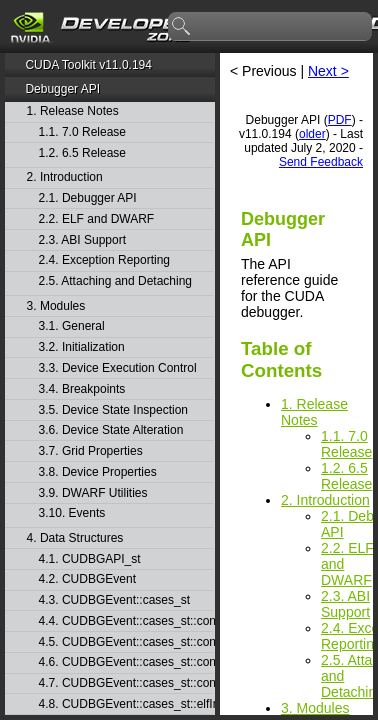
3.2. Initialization (82, 347)
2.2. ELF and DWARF (97, 219)
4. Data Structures (75, 538)
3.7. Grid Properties (91, 451)
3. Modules (56, 306)
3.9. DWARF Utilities (93, 493)
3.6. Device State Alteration (111, 430)
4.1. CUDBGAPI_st (90, 559)
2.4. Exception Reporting (104, 260)
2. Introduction (65, 177)
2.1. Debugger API (88, 198)
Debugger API (62, 89)
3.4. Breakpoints (82, 389)
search (182, 27)
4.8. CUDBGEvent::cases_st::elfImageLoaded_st (126, 704)
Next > (328, 71)
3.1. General (72, 326)
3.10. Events (72, 513)
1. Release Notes (73, 111)
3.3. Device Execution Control (118, 368)
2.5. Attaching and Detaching (115, 281)
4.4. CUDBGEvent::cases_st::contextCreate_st (126, 621)
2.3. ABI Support (82, 240)
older (312, 134)
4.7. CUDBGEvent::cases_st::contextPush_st (126, 683)
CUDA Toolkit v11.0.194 (88, 65)
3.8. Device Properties (98, 472)
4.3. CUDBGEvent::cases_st (114, 600)
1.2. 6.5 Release (82, 153)
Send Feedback (321, 162)
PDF (340, 120)
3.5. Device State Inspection (113, 410)
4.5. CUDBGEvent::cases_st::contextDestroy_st (126, 642)
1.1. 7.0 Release (82, 132)
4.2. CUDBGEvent (87, 579)
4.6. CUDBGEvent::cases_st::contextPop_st (126, 662)
